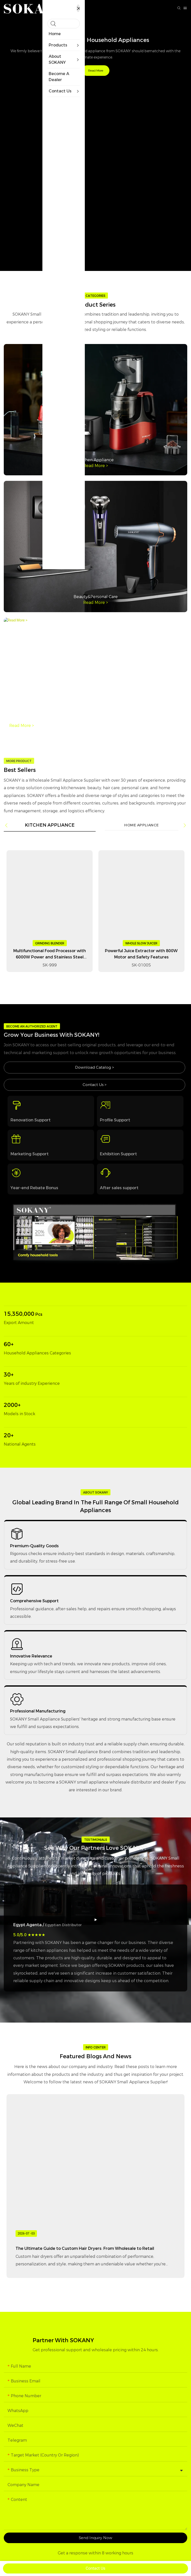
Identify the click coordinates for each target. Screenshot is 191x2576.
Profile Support (115, 1120)
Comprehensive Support (34, 1600)
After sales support (119, 1187)
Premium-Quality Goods (34, 1545)
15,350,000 (23, 1313)
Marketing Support (30, 1154)
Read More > (95, 465)
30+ (9, 1374)
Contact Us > (94, 1084)
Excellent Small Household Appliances (95, 40)
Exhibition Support (118, 1154)
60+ (9, 1344)
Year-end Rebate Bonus (34, 1187)
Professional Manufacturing (38, 1711)
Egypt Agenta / (47, 1924)
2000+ (12, 1405)
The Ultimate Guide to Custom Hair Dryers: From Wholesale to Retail (85, 2248)
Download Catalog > (94, 1067)
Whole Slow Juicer (141, 943)
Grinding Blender (49, 943)
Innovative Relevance (31, 1656)
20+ (9, 1435)
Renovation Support (31, 1120)
